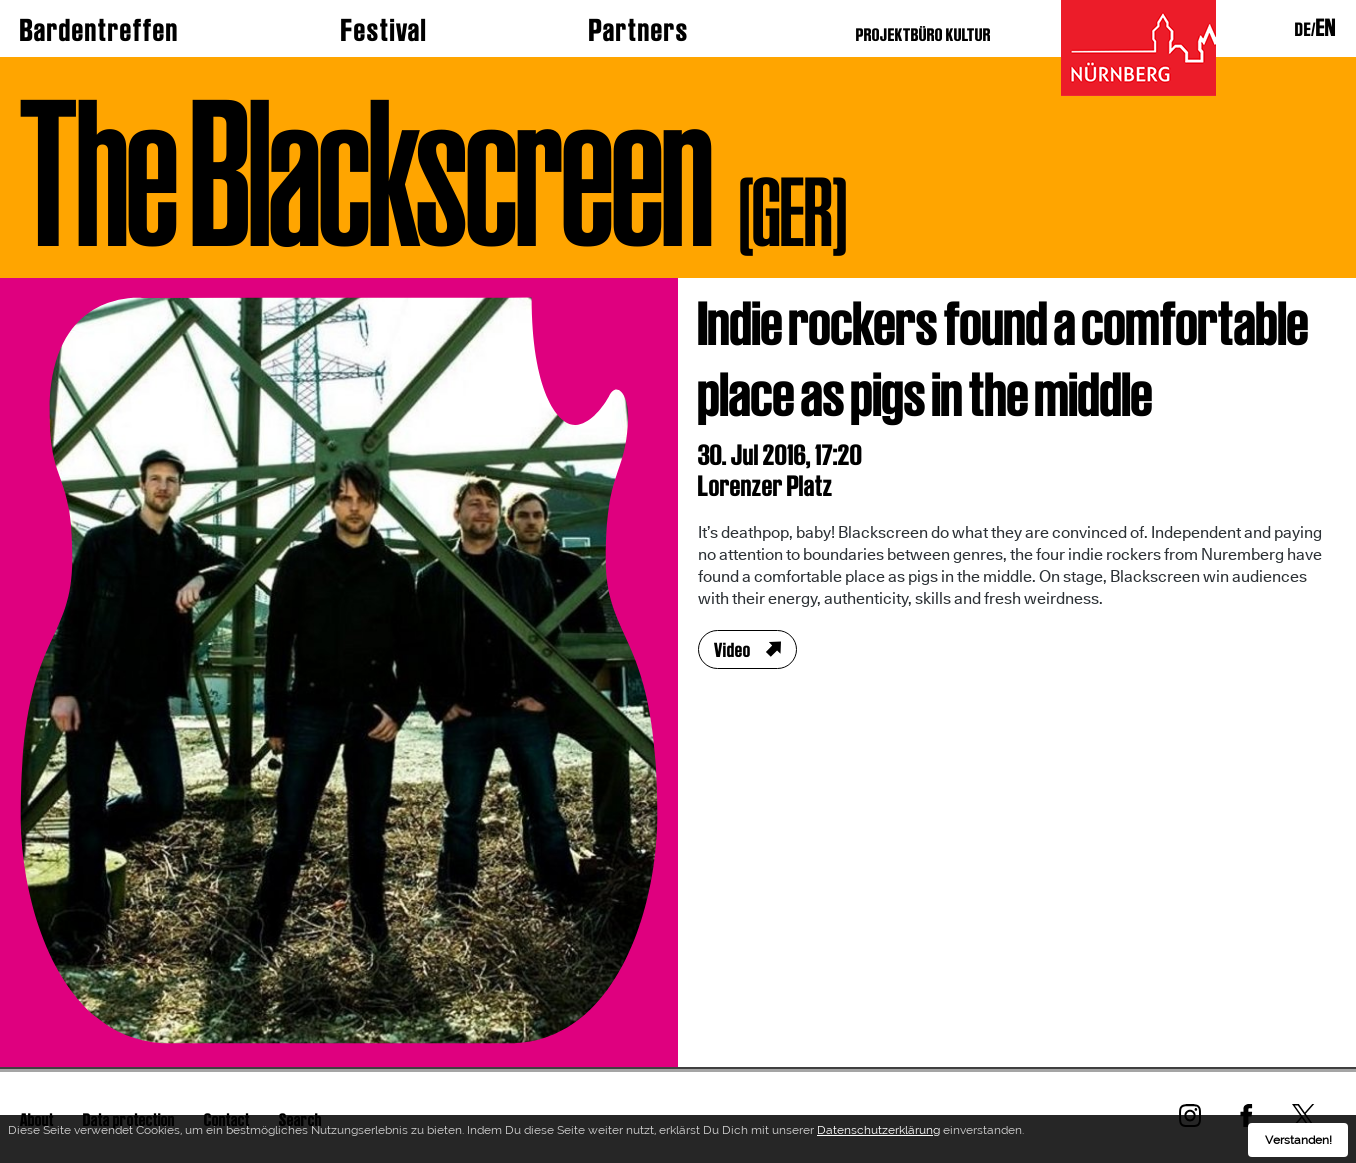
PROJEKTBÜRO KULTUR (923, 34)
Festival (384, 30)
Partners (639, 30)
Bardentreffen (99, 30)
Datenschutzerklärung (878, 1134)
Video (732, 650)
